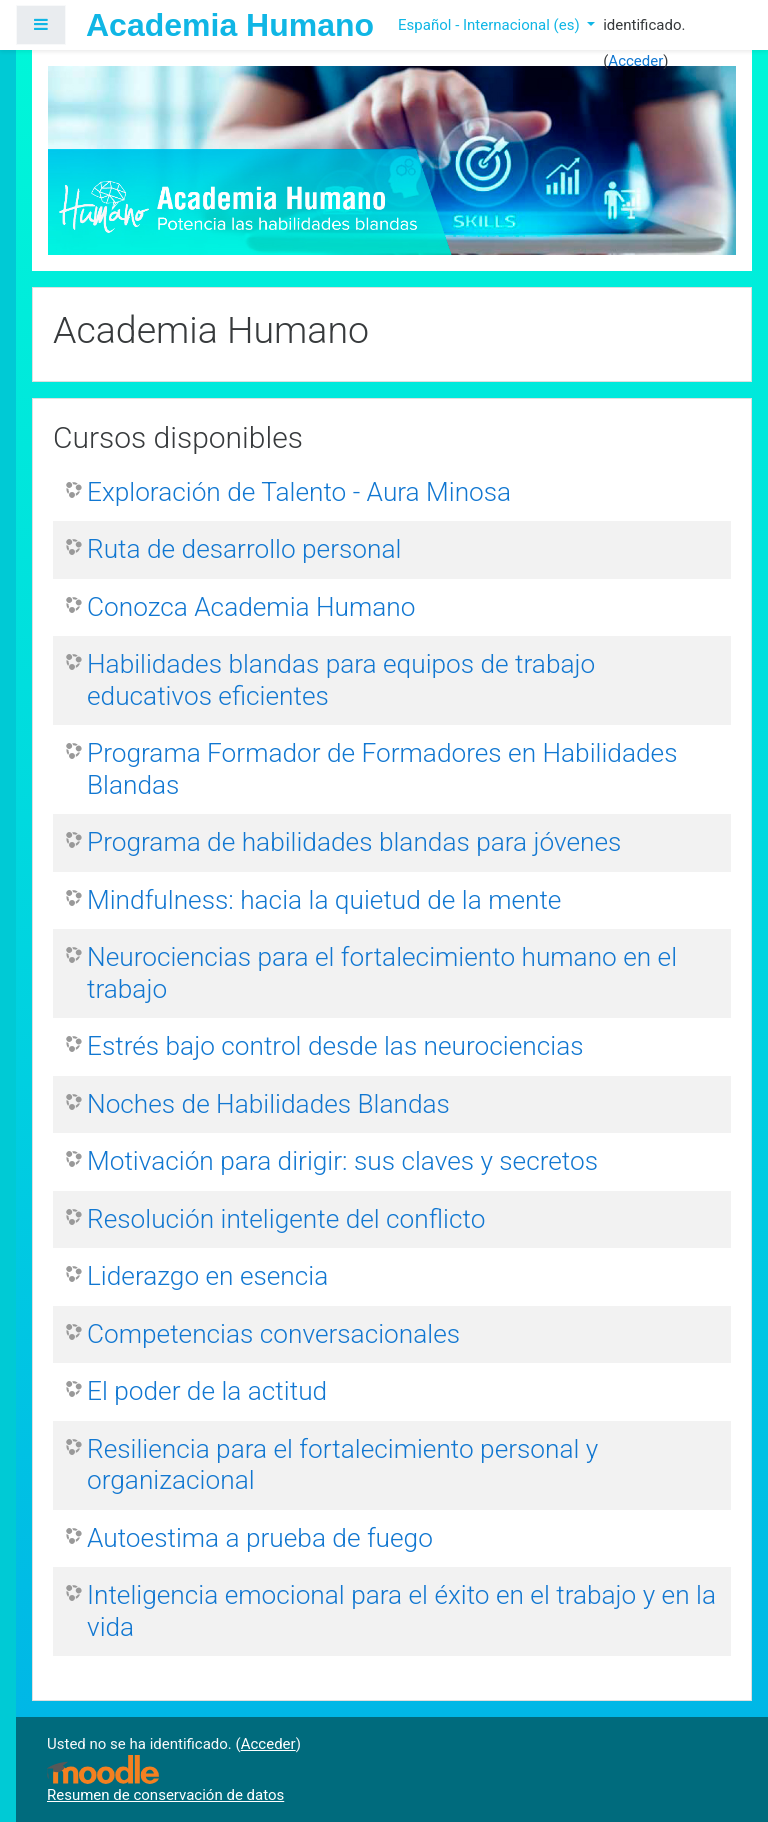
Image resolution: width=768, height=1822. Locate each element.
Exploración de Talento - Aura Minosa (299, 492)
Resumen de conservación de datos (165, 1795)
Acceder (635, 61)
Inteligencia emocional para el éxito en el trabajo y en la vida (401, 1611)
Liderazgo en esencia (207, 1276)
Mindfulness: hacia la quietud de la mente (324, 900)
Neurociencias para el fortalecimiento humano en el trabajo (382, 973)
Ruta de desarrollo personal (244, 549)
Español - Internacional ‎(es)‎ (490, 25)
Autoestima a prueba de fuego (260, 1538)
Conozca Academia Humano (251, 607)
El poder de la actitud (207, 1391)
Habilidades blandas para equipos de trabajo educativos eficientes (341, 680)
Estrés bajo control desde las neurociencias (335, 1046)
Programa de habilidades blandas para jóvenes (354, 842)
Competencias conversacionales (273, 1334)
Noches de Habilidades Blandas (268, 1104)
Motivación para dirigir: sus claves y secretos (342, 1161)
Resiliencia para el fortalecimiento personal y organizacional (342, 1465)
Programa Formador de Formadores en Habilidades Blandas (382, 769)
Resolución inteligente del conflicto (286, 1219)
